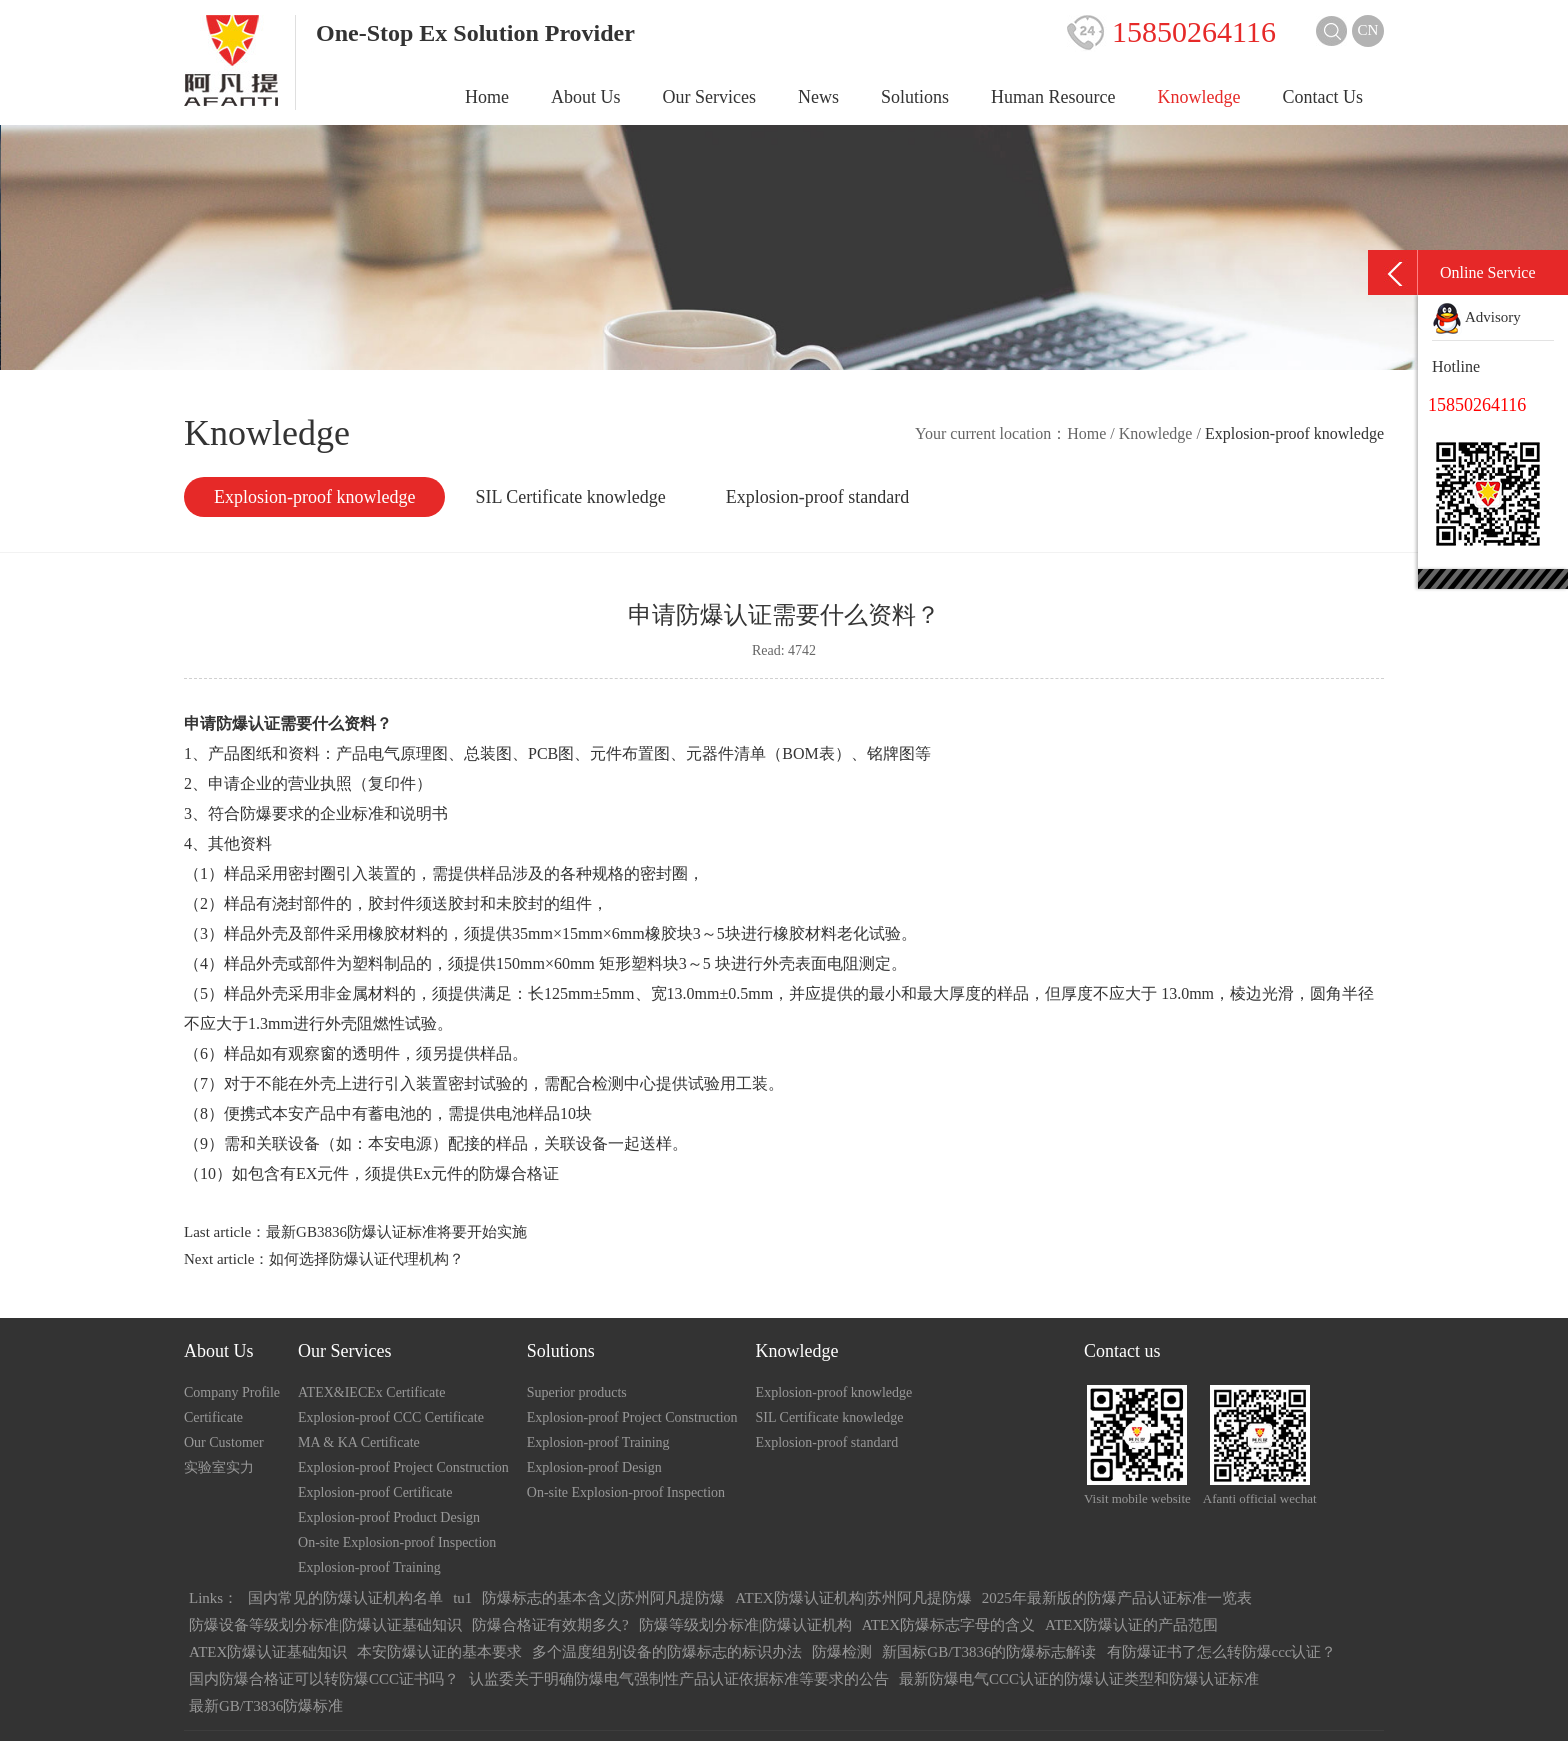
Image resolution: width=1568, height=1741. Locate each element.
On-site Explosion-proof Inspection (397, 1542)
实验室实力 (219, 1467)
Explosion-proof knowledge (314, 497)
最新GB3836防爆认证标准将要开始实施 (396, 1232)
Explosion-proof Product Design (389, 1517)
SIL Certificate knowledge (570, 497)
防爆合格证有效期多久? (550, 1625)
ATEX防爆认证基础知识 (268, 1652)
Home (487, 97)
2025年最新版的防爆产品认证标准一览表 (1117, 1598)
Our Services (709, 97)
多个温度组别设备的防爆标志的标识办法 (667, 1652)
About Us (586, 97)
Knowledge (1199, 97)
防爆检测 (842, 1652)
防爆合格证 (519, 1173)
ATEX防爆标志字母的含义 (948, 1625)
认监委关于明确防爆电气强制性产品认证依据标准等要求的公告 (679, 1679)
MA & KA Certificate (359, 1442)
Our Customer (224, 1442)
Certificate (213, 1417)
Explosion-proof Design (594, 1467)
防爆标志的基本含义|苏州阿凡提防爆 (603, 1598)
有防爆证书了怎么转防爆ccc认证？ (1222, 1652)
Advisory (1476, 317)
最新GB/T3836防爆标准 (266, 1706)
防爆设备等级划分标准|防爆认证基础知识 (325, 1625)
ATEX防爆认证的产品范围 (1131, 1625)
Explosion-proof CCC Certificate (391, 1417)
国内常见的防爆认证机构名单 (345, 1598)
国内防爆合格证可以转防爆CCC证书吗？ (324, 1679)
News (818, 97)
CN (1368, 30)
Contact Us (1323, 97)
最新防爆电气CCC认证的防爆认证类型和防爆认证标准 (1079, 1679)
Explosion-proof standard (817, 497)
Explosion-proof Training (369, 1567)
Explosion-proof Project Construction (403, 1467)
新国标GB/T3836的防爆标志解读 (989, 1652)
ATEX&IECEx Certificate (371, 1392)
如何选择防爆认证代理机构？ (366, 1259)
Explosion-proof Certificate (375, 1492)
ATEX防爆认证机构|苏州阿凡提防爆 (853, 1598)
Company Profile (232, 1392)
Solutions (915, 97)
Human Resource (1053, 97)
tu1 (462, 1598)
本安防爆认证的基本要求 (439, 1652)
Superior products (577, 1392)
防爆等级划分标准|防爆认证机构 (745, 1625)
